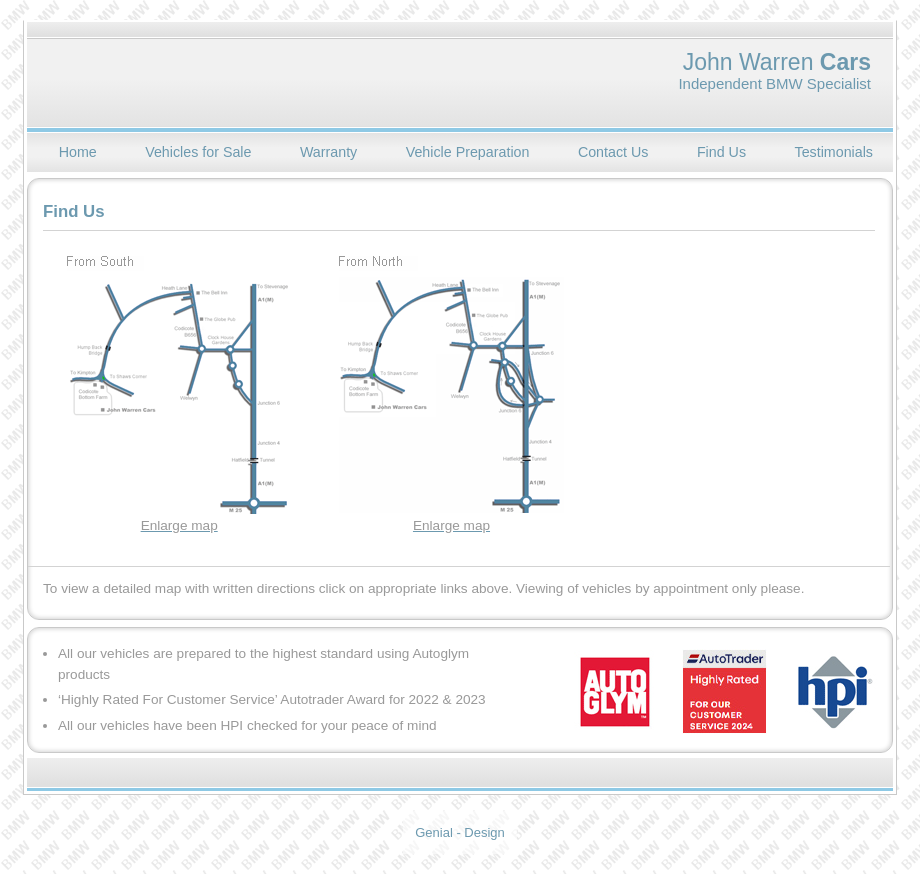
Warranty (328, 152)
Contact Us (613, 152)
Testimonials (834, 152)
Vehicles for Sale (198, 152)
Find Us (721, 152)
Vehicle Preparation (468, 152)
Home (78, 152)
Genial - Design (460, 832)
